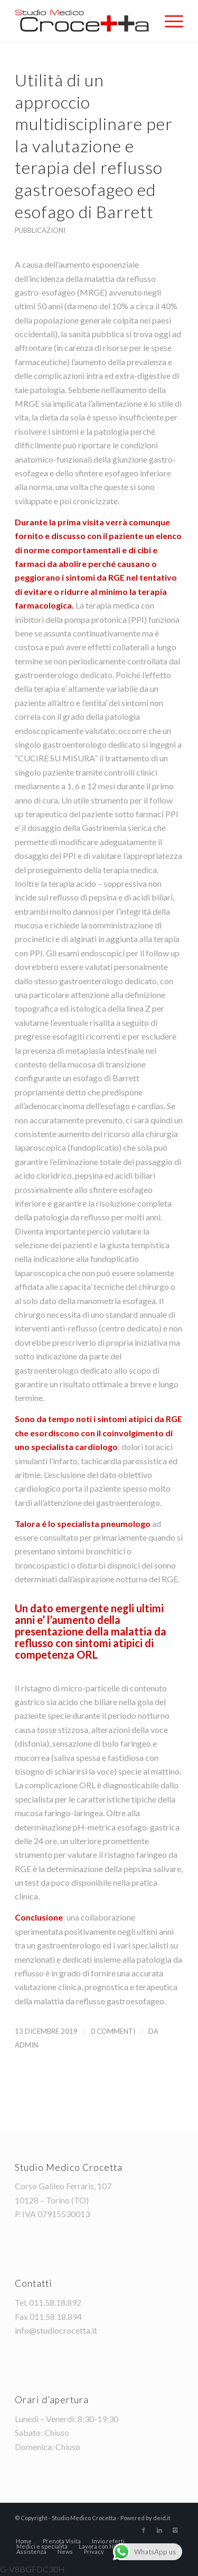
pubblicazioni (40, 230)
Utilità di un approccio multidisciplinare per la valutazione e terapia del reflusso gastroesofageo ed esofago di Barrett (94, 146)
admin (26, 2045)
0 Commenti (113, 2031)
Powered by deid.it (145, 2517)
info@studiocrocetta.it (56, 2330)
